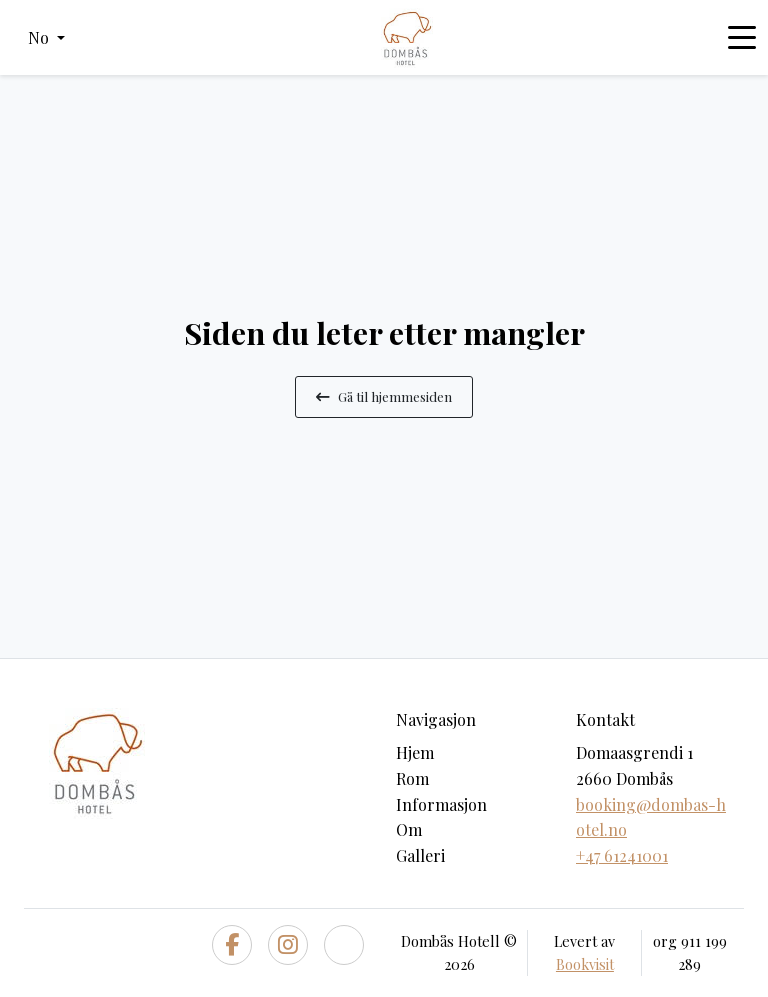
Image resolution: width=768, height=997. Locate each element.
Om (409, 829)
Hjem (415, 752)
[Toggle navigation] (742, 38)
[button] (46, 38)
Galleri (420, 855)
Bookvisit (585, 964)
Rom (412, 778)
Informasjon (441, 804)
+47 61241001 (622, 855)
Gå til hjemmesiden (384, 396)
